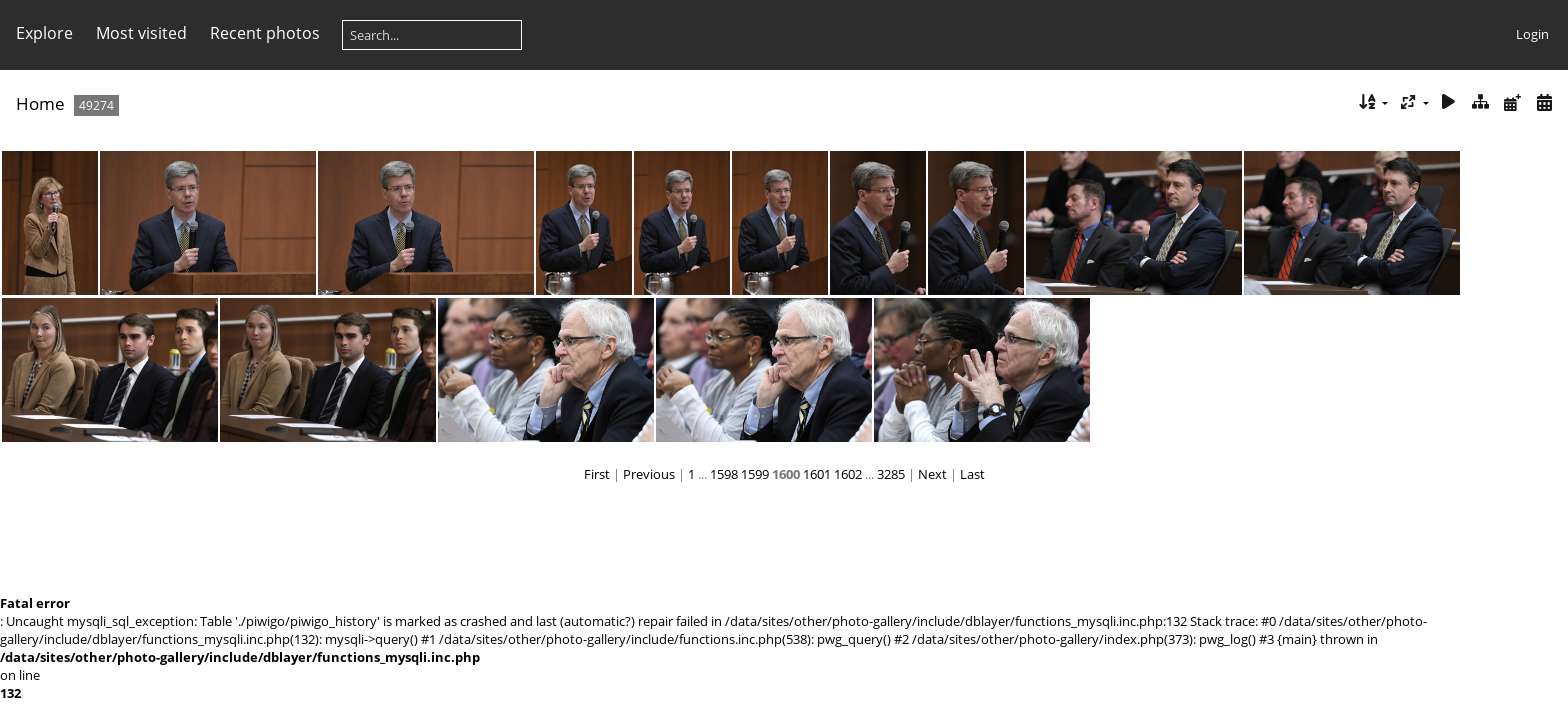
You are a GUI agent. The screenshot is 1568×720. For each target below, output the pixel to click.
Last (972, 474)
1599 (755, 474)
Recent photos (265, 33)
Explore (44, 33)
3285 (891, 474)
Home (40, 103)
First (597, 474)
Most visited (141, 33)
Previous (649, 474)
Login (1532, 34)
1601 (817, 474)
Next (932, 474)
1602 (848, 474)
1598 (724, 474)
